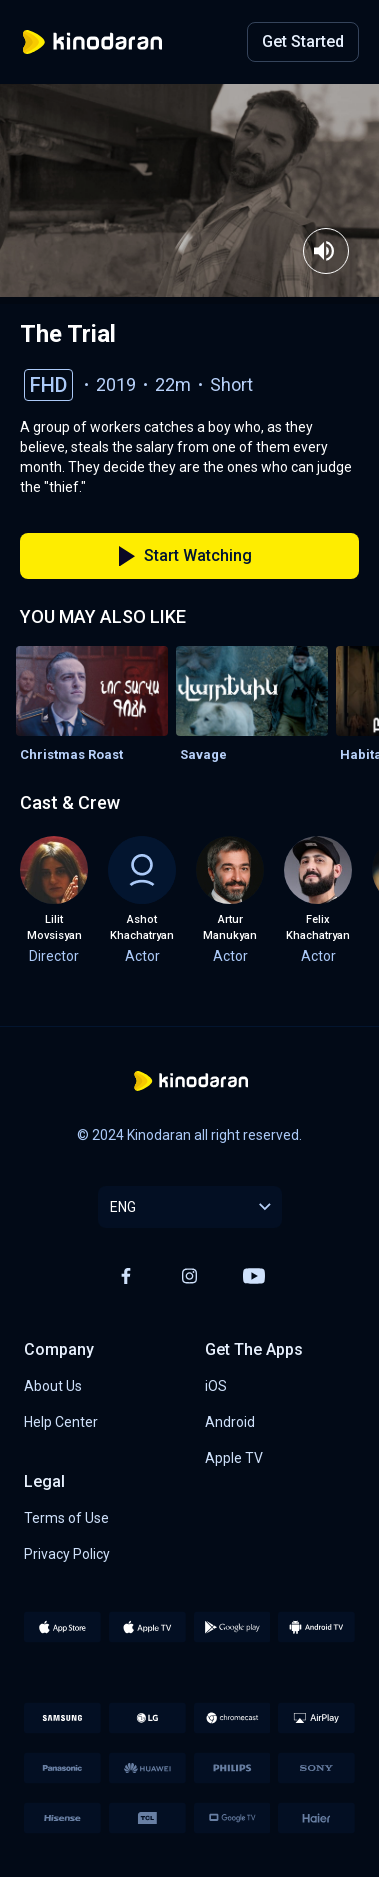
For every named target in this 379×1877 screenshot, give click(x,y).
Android (230, 1422)
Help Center (61, 1422)
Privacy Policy (67, 1554)
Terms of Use (66, 1518)
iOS (216, 1386)
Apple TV (234, 1458)
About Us (53, 1386)
